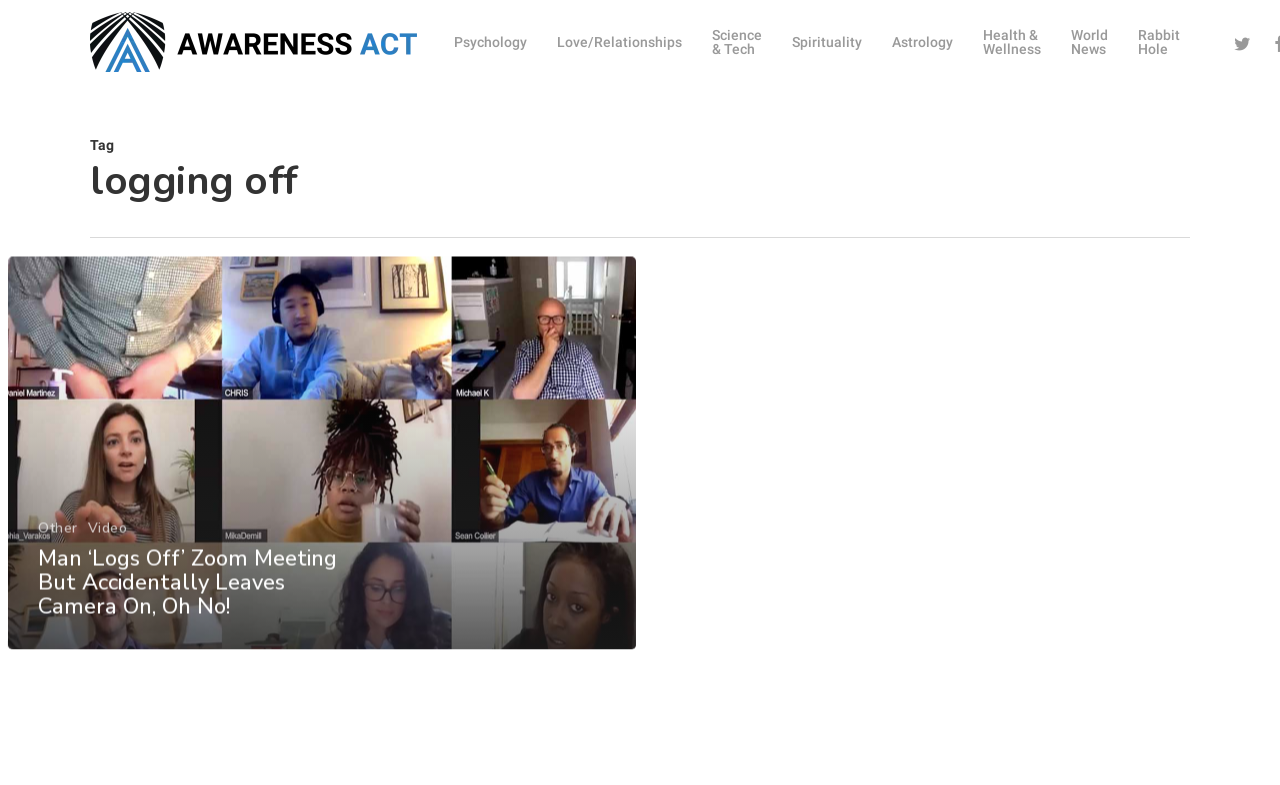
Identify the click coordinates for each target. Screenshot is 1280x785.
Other (57, 548)
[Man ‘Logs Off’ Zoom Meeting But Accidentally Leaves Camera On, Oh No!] (321, 474)
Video (107, 548)
